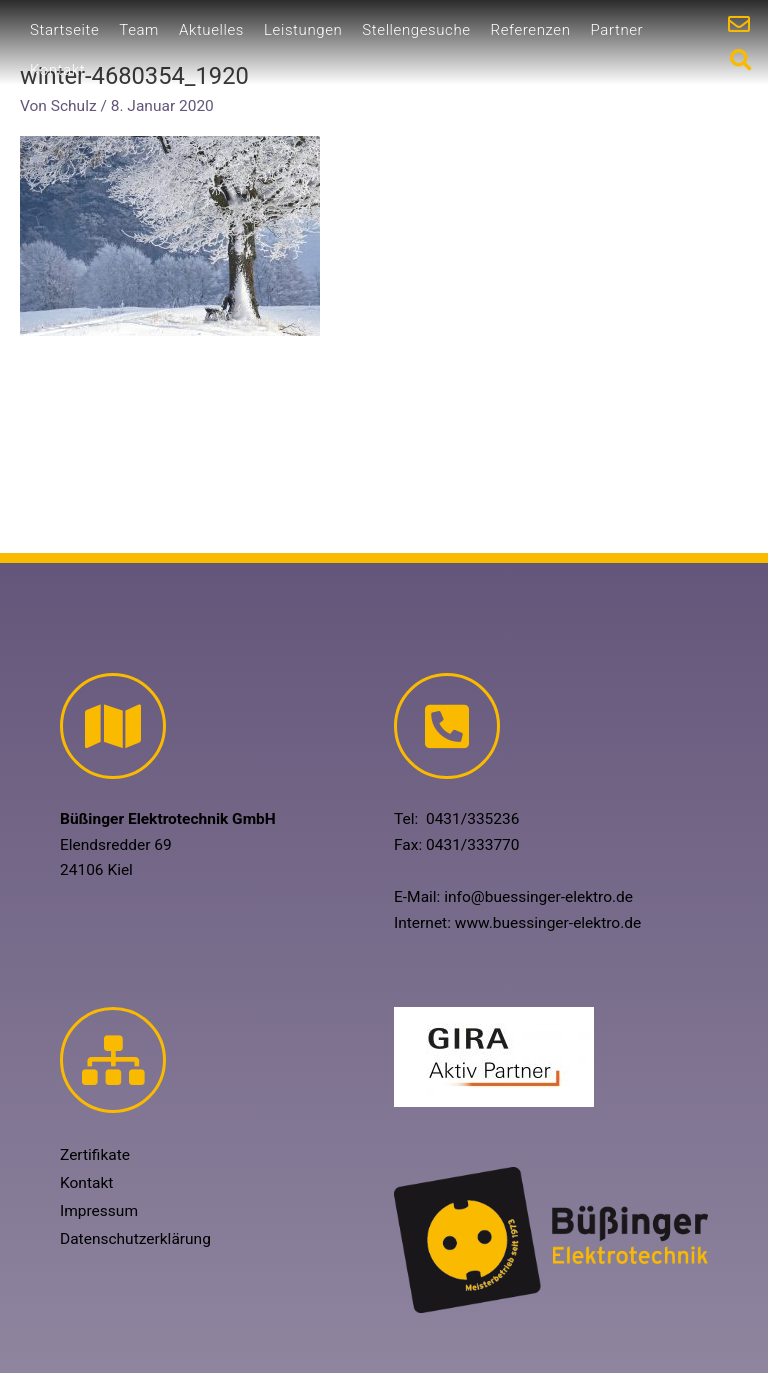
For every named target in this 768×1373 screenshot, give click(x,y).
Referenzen (531, 30)
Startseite (64, 30)
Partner (617, 30)
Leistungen (303, 30)
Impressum (99, 1211)
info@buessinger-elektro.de (538, 897)
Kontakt (57, 70)
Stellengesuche (416, 30)
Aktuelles (211, 30)
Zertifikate (95, 1155)
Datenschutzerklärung (135, 1239)
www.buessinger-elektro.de (548, 923)
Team (139, 30)
